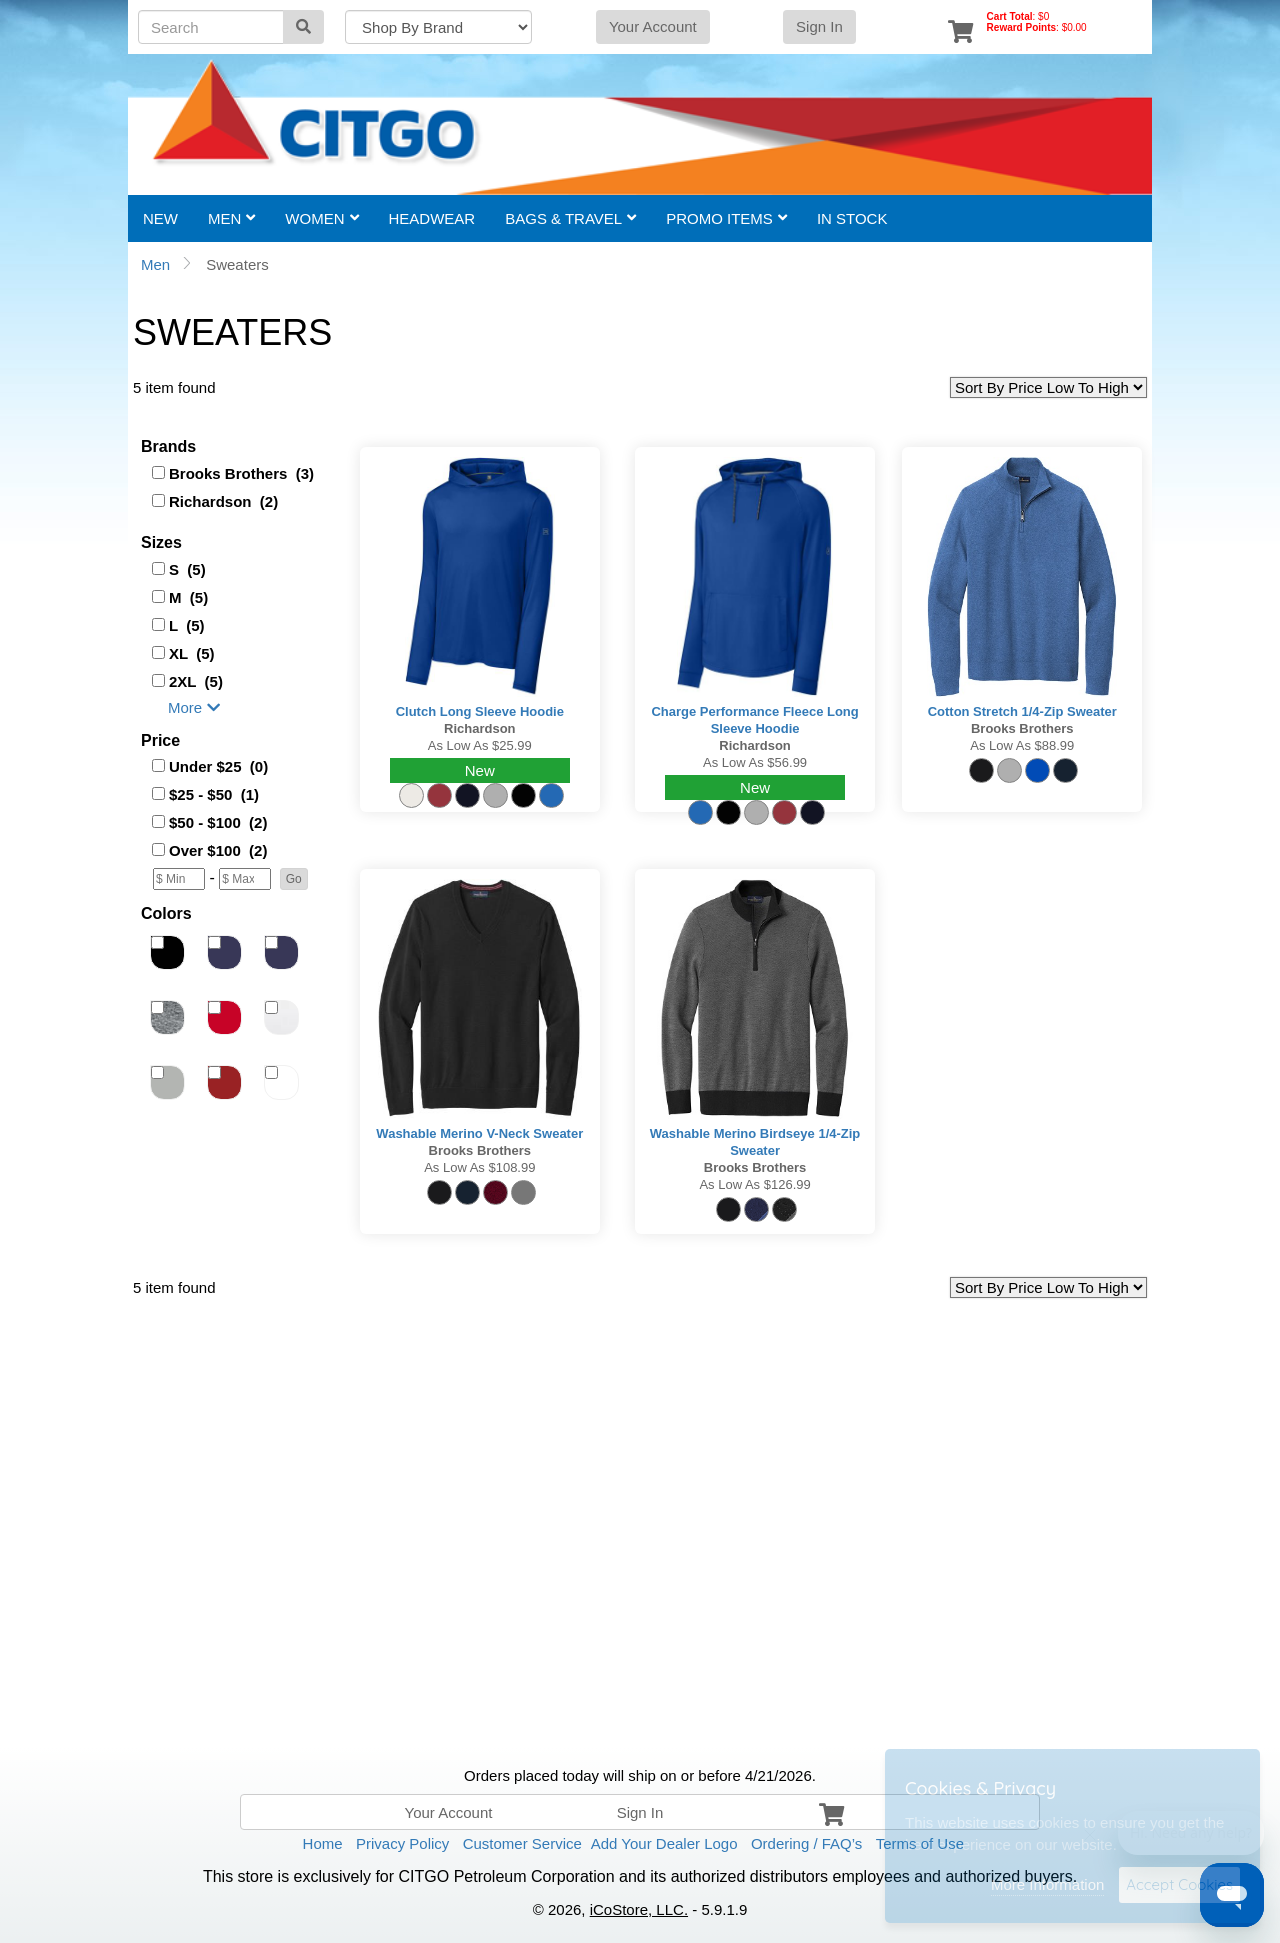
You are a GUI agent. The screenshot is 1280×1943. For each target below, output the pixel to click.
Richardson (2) (223, 501)
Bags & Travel (570, 218)
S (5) (187, 569)
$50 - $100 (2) (218, 822)
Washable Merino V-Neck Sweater (479, 1133)
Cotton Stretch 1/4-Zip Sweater (1022, 711)
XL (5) (192, 653)
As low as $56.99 (755, 762)
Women (321, 218)
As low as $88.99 (1022, 745)
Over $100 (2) (218, 850)
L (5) (187, 625)
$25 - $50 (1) (214, 794)
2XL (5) (196, 681)
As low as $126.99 (754, 1184)
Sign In (819, 26)
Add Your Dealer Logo (664, 1843)
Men (231, 218)
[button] (294, 879)
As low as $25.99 (480, 745)
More (194, 707)
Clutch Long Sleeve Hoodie (480, 711)
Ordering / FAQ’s (806, 1843)
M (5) (188, 597)
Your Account (653, 26)
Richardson (480, 728)
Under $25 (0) (218, 766)
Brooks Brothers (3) (241, 473)
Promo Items (726, 218)
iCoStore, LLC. (639, 1909)
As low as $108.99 (479, 1167)
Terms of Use (920, 1843)
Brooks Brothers (1022, 728)
